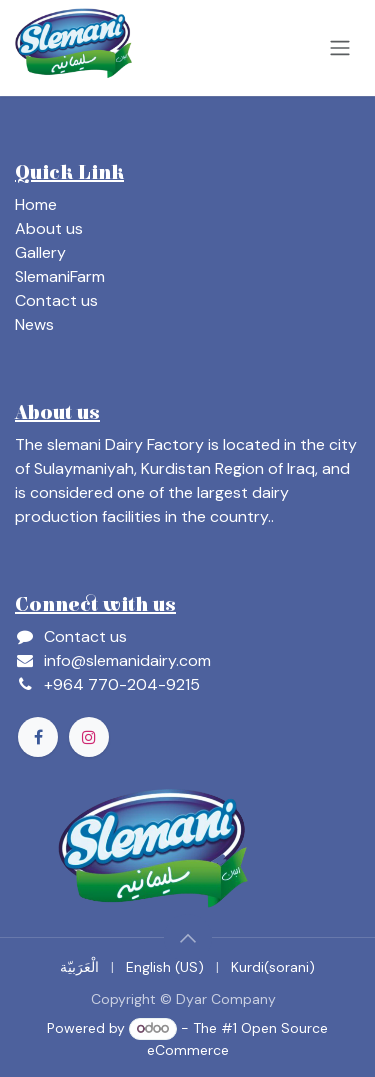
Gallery (40, 252)
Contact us (56, 300)
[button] (188, 938)
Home (36, 204)
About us (49, 228)
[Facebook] (38, 737)
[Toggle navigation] (340, 48)
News (34, 324)
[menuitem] (79, 967)
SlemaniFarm (60, 276)
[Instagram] (89, 737)
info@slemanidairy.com (127, 660)
